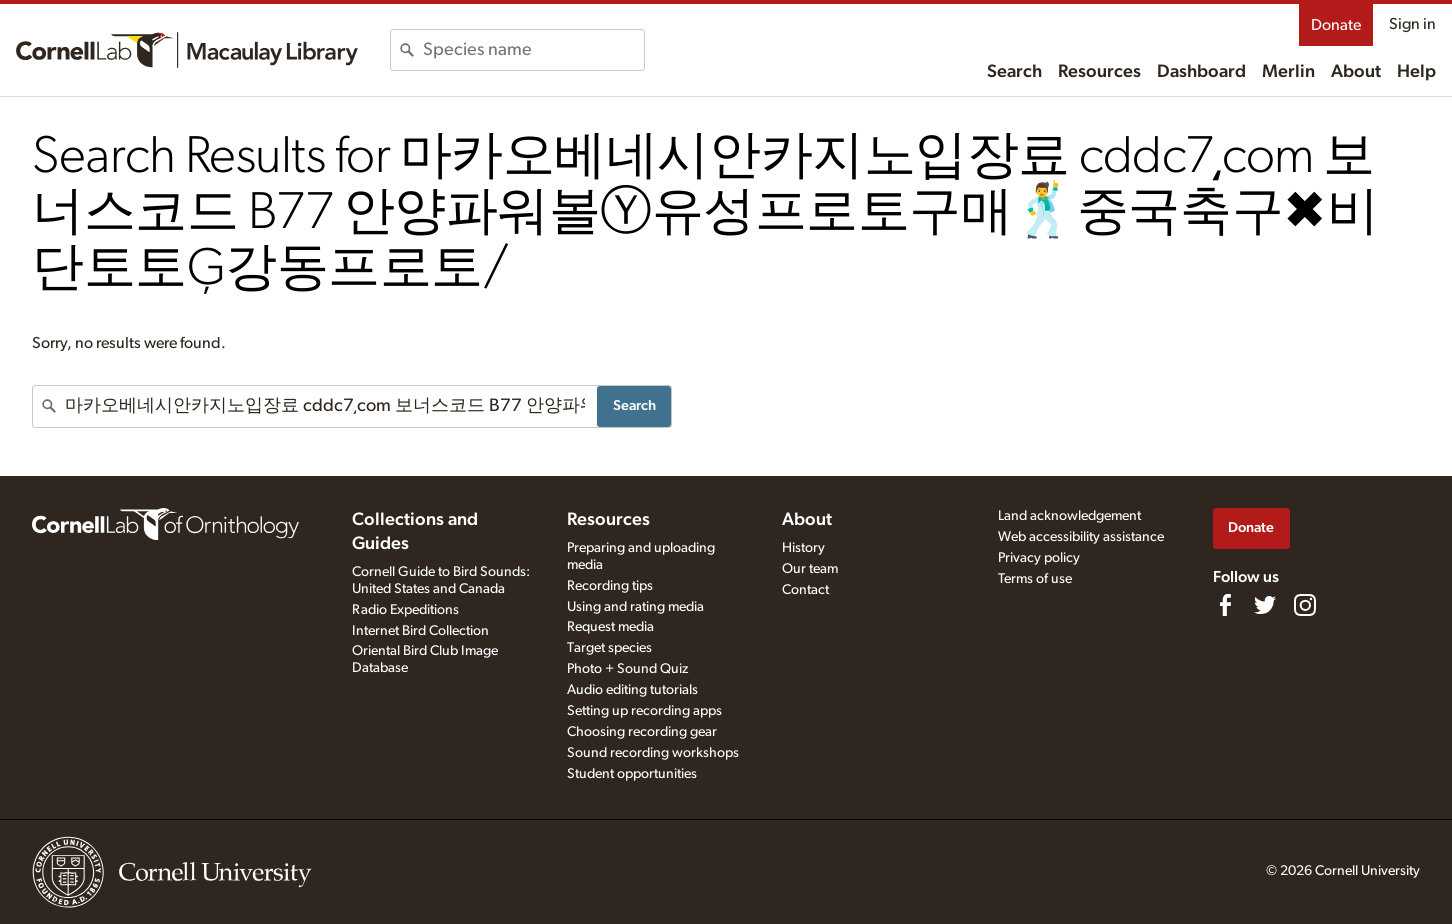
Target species (609, 648)
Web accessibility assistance (1081, 537)
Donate (1336, 25)
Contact (805, 590)
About (1356, 72)
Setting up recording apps (644, 711)
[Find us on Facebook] (1225, 605)
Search (1014, 72)
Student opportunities (632, 774)
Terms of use (1035, 579)
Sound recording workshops (653, 753)
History (803, 548)
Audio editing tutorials (632, 690)
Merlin (1288, 72)
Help (1416, 72)
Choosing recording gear (642, 732)
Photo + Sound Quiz (627, 669)
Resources (1099, 72)
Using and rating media (635, 607)
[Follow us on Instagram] (1305, 605)
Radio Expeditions (405, 610)
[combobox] (533, 50)
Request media (610, 627)
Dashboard (1201, 72)
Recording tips (610, 586)
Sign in (1412, 24)
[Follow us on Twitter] (1265, 605)
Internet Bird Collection (420, 631)
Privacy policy (1039, 558)
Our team (810, 569)
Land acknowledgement (1069, 516)
